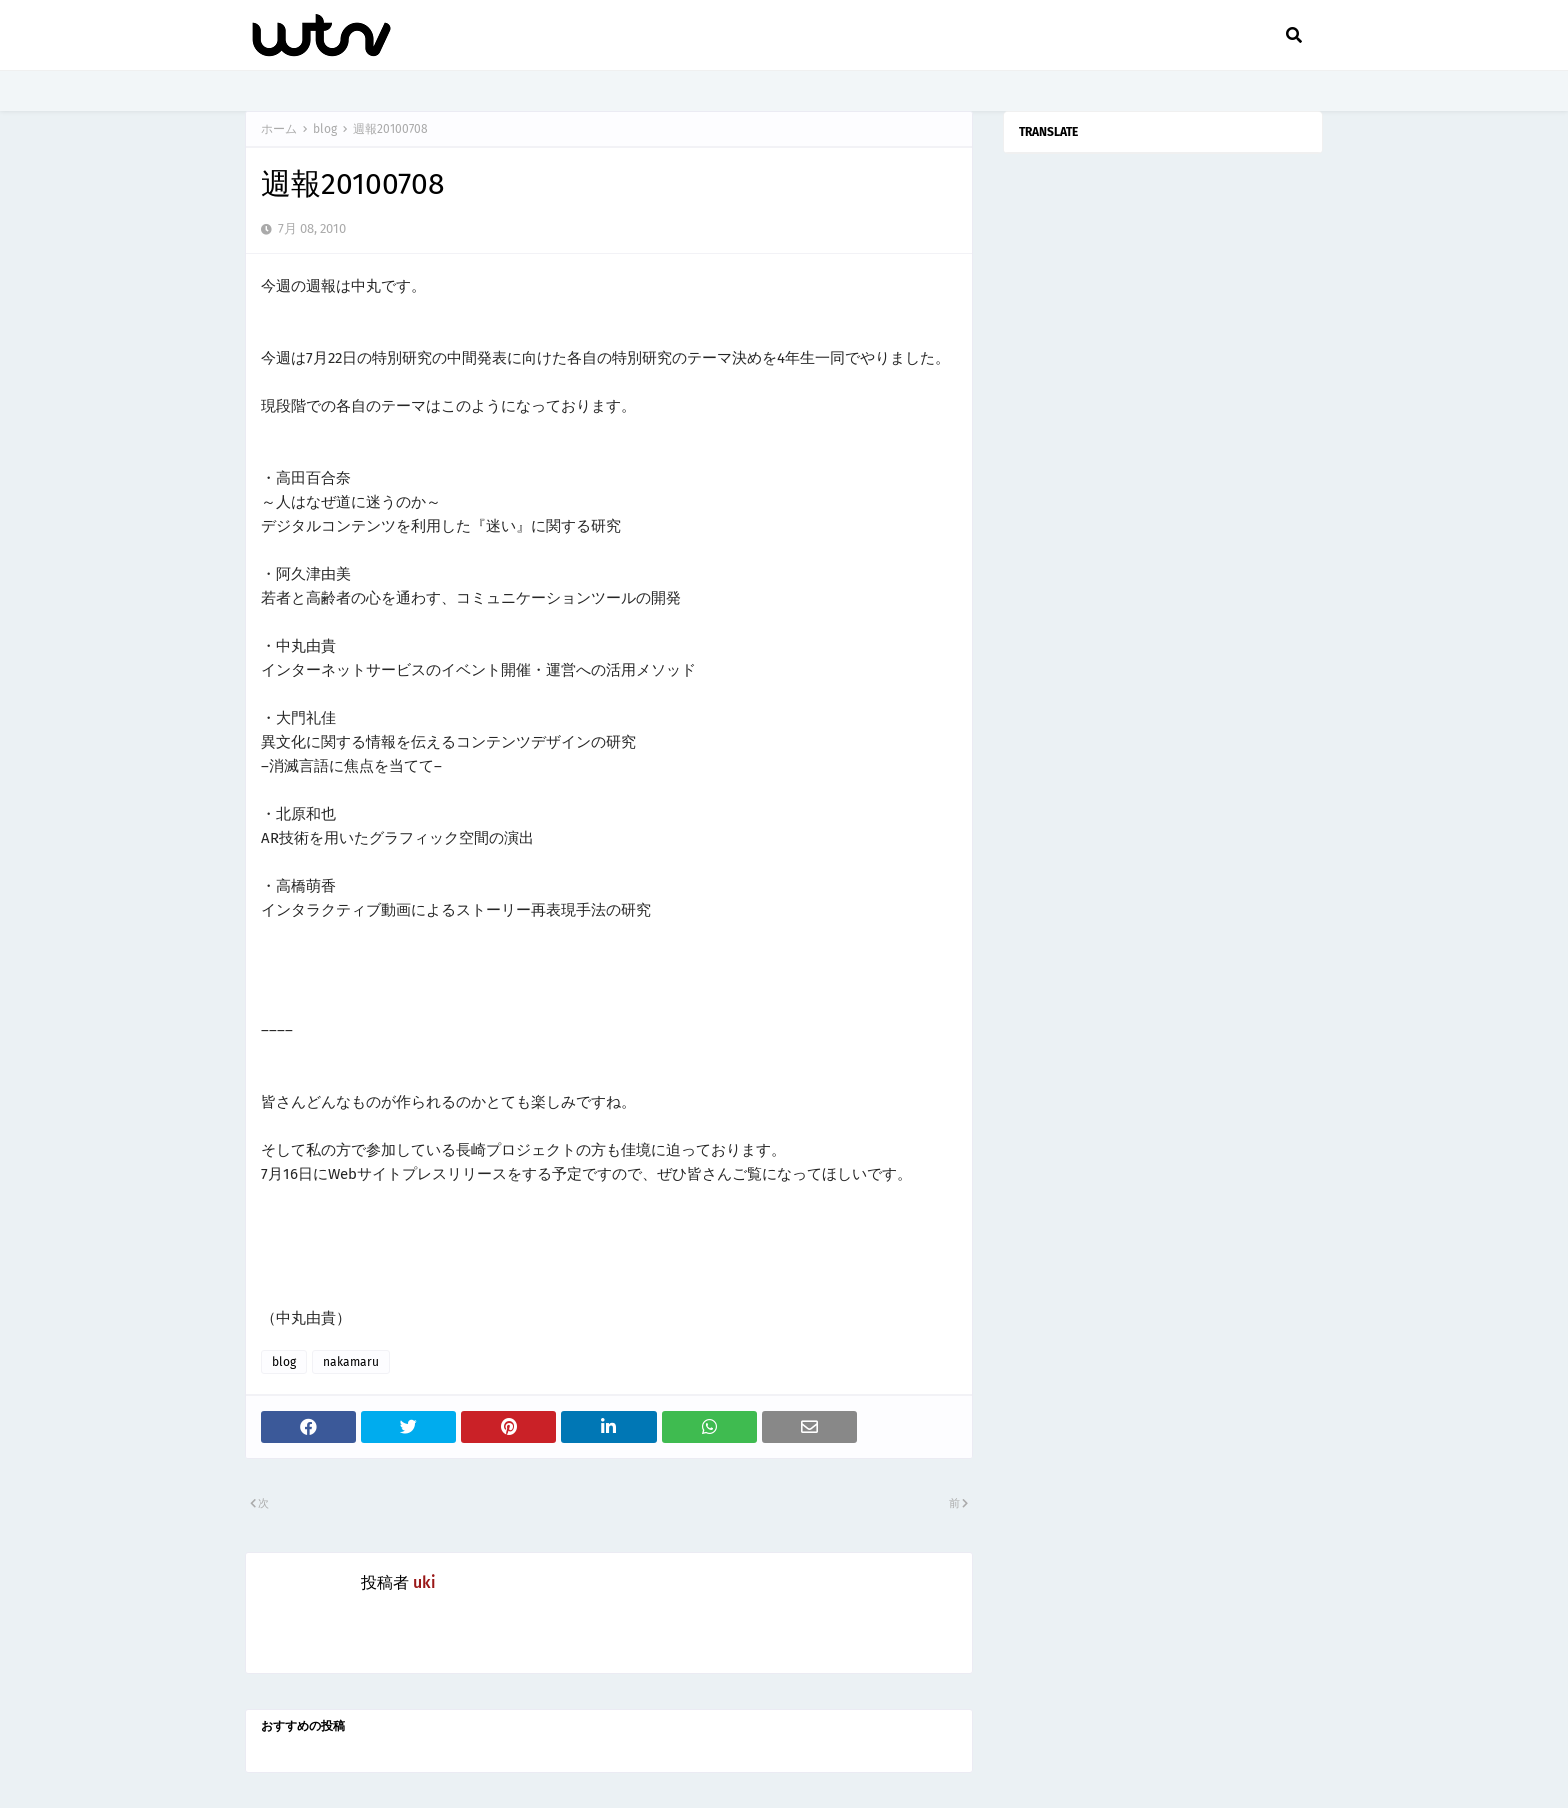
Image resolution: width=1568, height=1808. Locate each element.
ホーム (279, 129)
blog (325, 129)
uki (424, 1582)
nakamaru (351, 1362)
